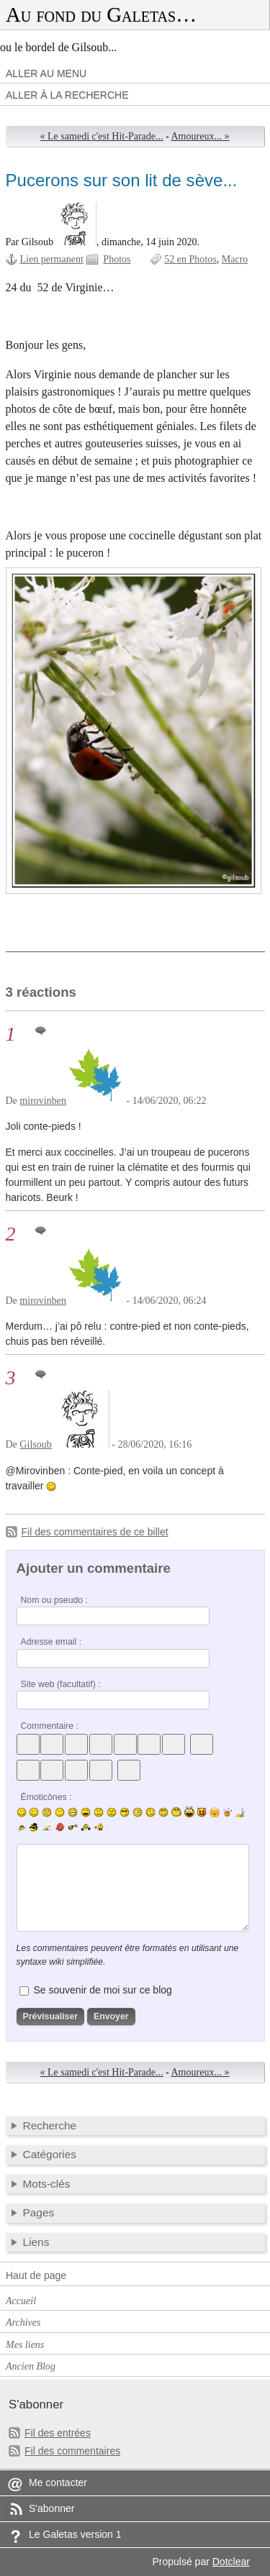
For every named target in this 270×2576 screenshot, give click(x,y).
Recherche (50, 2125)
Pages (39, 2212)
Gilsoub (35, 1444)
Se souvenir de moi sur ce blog (102, 1990)
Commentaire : (49, 1726)
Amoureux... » (200, 136)
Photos (116, 259)
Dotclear (231, 2561)
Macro (235, 259)
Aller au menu (46, 73)
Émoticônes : (46, 1797)
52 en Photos (190, 259)
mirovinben (42, 1100)
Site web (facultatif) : (61, 1684)
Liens (36, 2242)
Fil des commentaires (72, 2451)
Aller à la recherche (67, 95)
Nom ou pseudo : (54, 1600)
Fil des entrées (57, 2433)
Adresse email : (51, 1642)
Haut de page (36, 2275)
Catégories (50, 2154)
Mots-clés (47, 2184)
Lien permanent (52, 259)
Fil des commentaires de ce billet (95, 1532)
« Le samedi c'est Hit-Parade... (101, 136)
